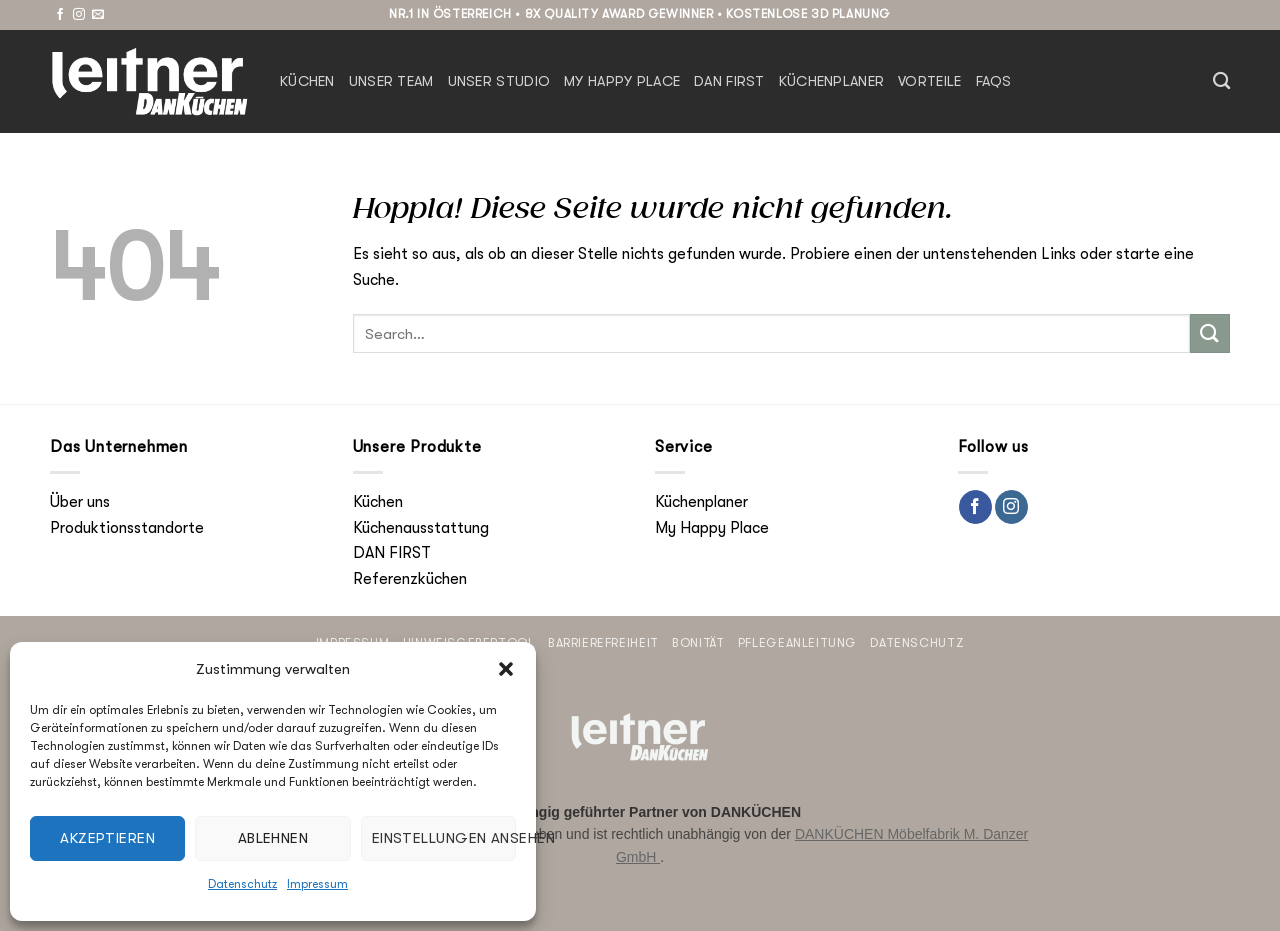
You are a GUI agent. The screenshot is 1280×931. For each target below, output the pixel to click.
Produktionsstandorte (127, 528)
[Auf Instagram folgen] (79, 15)
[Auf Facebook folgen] (60, 15)
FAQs (994, 81)
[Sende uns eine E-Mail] (98, 15)
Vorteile (929, 81)
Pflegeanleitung (797, 643)
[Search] (1221, 81)
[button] (506, 669)
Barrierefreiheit (603, 643)
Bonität (698, 643)
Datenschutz (242, 884)
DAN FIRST (729, 81)
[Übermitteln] (1210, 333)
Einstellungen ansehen (444, 838)
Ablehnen (273, 838)
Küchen (307, 81)
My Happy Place (622, 81)
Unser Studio (499, 81)
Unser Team (391, 81)
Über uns (80, 502)
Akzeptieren (107, 838)
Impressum (317, 884)
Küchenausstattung (421, 528)
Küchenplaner (831, 81)
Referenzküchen (410, 579)
